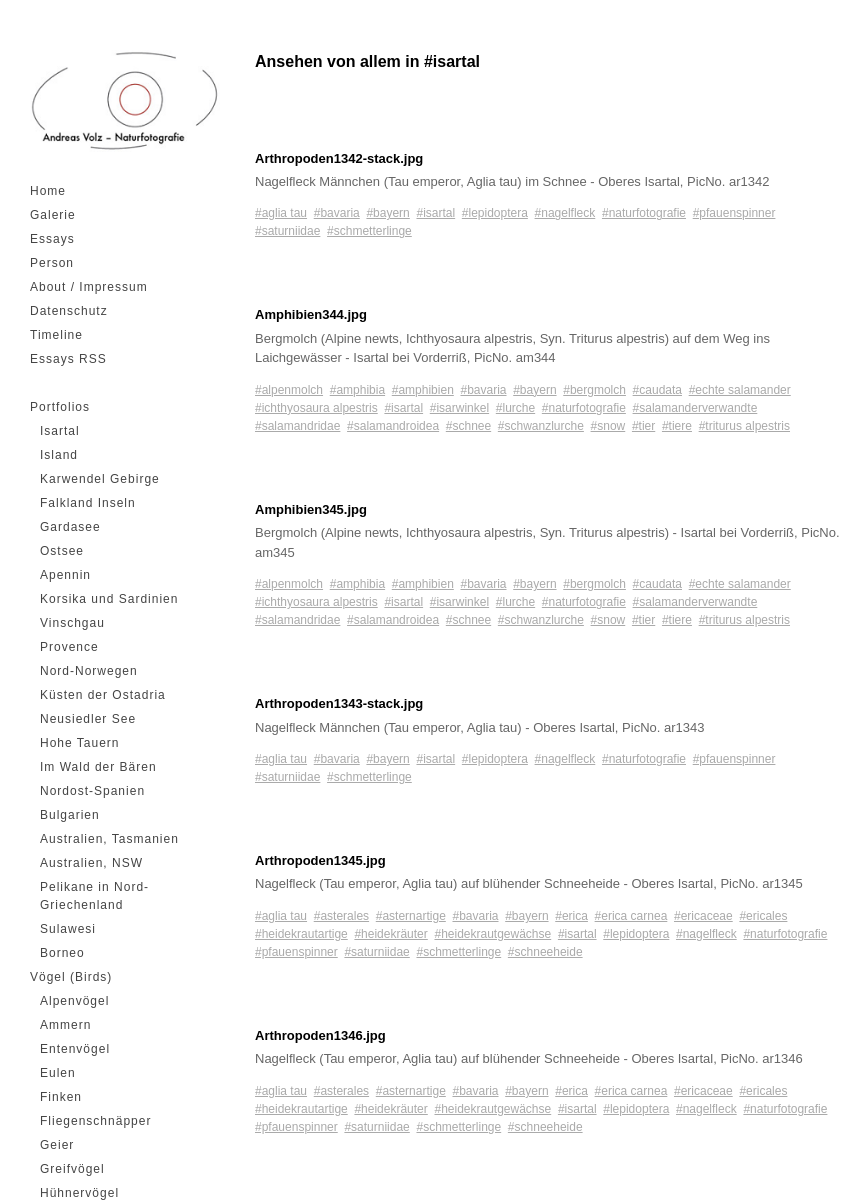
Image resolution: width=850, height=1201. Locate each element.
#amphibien (423, 390)
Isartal (60, 431)
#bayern (387, 213)
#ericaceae (703, 916)
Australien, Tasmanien (109, 839)
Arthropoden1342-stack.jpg (339, 158)
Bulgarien (70, 815)
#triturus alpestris (744, 426)
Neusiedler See (88, 719)
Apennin (65, 575)
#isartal (435, 213)
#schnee (468, 426)
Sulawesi (68, 929)
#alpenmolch (289, 390)
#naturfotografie (644, 213)
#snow (608, 426)
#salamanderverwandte (695, 408)
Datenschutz (69, 311)
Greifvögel (72, 1169)
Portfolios (60, 407)
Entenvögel (75, 1049)
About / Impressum (89, 287)
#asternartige (411, 916)
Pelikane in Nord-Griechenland (94, 896)
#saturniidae (287, 231)
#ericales (763, 916)
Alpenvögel (74, 1001)
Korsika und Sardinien (109, 599)
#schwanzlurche (541, 426)
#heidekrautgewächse (492, 934)
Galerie (53, 215)
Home (48, 191)
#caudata (657, 390)
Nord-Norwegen (89, 671)
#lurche (515, 408)
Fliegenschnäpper (95, 1121)
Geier (57, 1145)
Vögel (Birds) (71, 977)
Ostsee (62, 551)
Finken (61, 1097)
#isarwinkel (459, 408)
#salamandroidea (393, 426)
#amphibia (357, 390)
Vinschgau (72, 623)
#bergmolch (594, 390)
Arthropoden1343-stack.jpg (339, 703)
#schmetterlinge (369, 231)
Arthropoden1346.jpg (320, 1035)
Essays (52, 239)
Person (52, 263)
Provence (69, 647)
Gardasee (70, 527)
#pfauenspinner (734, 213)
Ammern (65, 1025)
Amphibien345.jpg (311, 509)
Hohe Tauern (80, 743)
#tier (643, 426)
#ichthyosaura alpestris (316, 408)
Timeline (56, 335)
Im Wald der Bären (98, 767)
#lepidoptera (495, 213)
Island (59, 455)
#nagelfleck (565, 213)
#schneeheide (545, 952)
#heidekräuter (390, 934)
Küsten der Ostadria (103, 695)
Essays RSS (68, 359)
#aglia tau (281, 213)
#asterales (341, 916)
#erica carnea (631, 916)
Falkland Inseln (88, 503)
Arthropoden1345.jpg (320, 860)
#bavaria (337, 213)
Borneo (62, 953)
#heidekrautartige (301, 934)
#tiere (677, 426)
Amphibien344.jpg (311, 314)
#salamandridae (297, 426)
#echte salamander (740, 390)
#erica (571, 916)
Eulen (58, 1073)
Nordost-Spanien (92, 791)
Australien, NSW (91, 863)
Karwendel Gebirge (100, 479)
